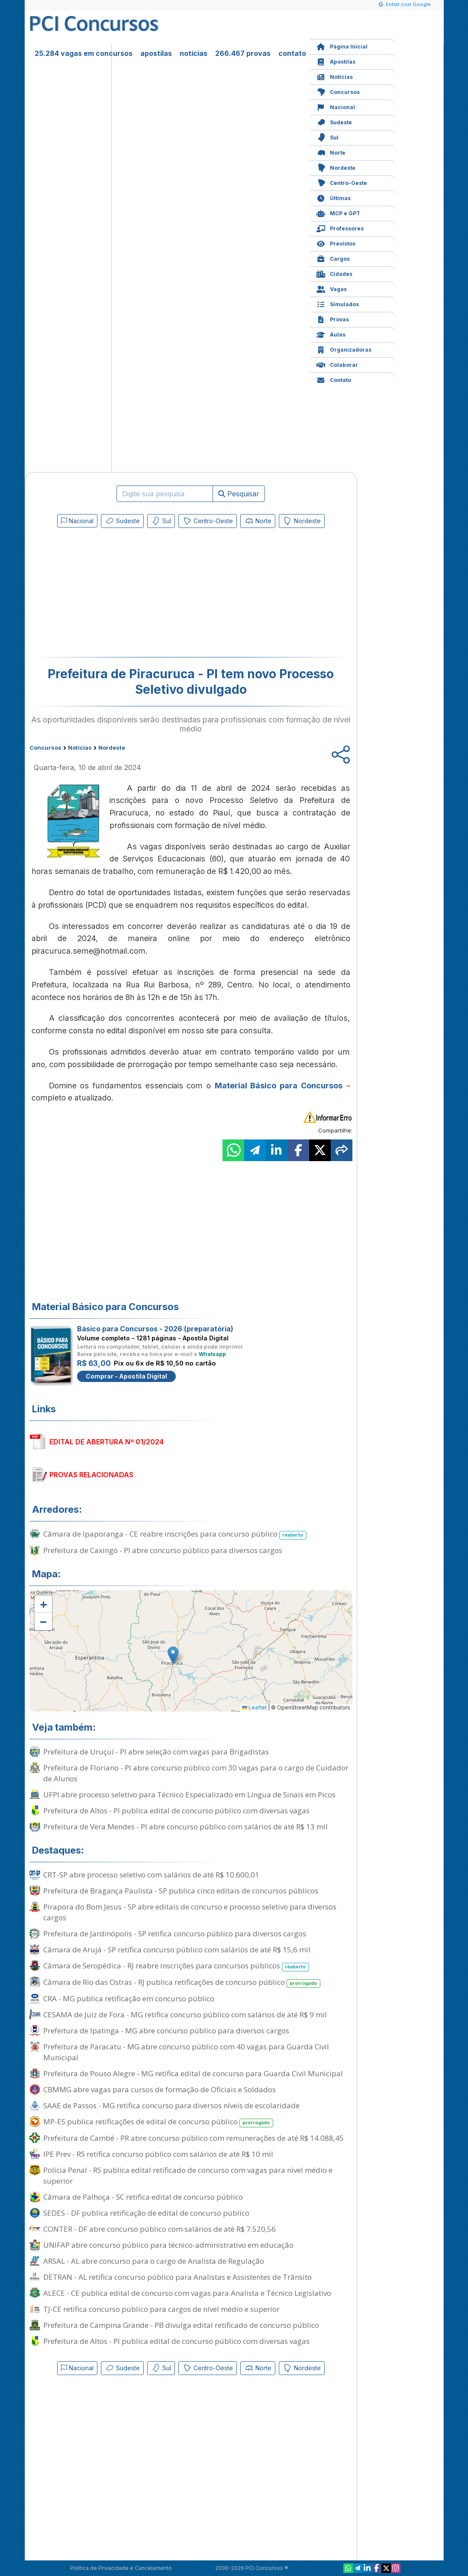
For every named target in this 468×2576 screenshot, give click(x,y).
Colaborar (337, 364)
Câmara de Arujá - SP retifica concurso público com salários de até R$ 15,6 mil (176, 1950)
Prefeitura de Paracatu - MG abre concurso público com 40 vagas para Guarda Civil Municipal (186, 2052)
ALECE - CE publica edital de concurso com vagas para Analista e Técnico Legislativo (187, 2293)
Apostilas (335, 61)
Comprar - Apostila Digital (126, 1376)
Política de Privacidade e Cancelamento (121, 2568)
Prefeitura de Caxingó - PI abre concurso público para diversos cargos (162, 1550)
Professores (340, 227)
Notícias (334, 76)
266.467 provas (243, 53)
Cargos (333, 258)
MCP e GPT (338, 212)
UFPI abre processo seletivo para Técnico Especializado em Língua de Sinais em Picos (189, 1794)
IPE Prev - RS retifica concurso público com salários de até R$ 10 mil (158, 2154)
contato (292, 53)
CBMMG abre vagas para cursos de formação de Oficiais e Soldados (159, 2089)
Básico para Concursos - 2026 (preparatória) (155, 1328)
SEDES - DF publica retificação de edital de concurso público (146, 2213)
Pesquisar (238, 493)
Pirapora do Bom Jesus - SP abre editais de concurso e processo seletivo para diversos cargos (189, 1912)
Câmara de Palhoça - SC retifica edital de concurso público (143, 2197)
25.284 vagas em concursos (83, 53)
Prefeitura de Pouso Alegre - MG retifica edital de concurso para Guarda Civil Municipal (193, 2073)
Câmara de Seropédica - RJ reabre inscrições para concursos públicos (176, 1966)
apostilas (156, 53)
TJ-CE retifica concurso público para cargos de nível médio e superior (161, 2309)
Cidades (334, 273)
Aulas (330, 334)
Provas (332, 318)
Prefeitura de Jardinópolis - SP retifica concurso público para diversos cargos (174, 1933)
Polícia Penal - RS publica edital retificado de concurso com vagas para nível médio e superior (187, 2175)
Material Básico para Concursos (278, 1085)
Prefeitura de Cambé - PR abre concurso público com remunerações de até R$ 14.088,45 (193, 2138)
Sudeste (334, 121)
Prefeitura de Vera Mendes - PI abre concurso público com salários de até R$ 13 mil (185, 1827)
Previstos (335, 243)
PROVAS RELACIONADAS (91, 1474)
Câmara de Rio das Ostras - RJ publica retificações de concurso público (182, 1982)
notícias (193, 53)
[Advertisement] (120, 594)
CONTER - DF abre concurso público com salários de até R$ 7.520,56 (159, 2229)
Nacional (335, 106)
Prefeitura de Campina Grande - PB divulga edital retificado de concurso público (181, 2325)
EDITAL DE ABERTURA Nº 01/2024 (106, 1441)
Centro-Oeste (341, 182)
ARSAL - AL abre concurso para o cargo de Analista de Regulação (153, 2261)
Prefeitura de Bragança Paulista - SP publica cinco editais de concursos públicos (180, 1891)
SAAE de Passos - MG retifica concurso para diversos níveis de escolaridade (171, 2105)
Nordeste (335, 167)
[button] (43, 1604)
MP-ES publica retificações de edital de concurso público (158, 2121)
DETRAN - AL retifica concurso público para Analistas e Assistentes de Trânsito (177, 2277)
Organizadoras (343, 349)
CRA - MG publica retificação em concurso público (128, 1998)
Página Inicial (342, 46)
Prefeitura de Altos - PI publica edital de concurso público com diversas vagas (176, 1810)
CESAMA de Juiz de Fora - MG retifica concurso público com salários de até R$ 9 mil (185, 2014)
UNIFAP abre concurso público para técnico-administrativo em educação (168, 2245)
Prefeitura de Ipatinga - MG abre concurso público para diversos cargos (166, 2031)
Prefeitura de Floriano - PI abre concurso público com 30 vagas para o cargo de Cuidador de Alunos (196, 1773)
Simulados (337, 303)
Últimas (333, 197)
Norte (330, 151)
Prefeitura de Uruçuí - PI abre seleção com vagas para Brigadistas (156, 1752)
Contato (333, 379)
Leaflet (254, 1707)
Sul (327, 136)
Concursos (338, 91)
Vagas (331, 288)
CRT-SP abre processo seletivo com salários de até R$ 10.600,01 (151, 1875)
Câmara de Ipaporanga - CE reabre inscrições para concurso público (175, 1534)
